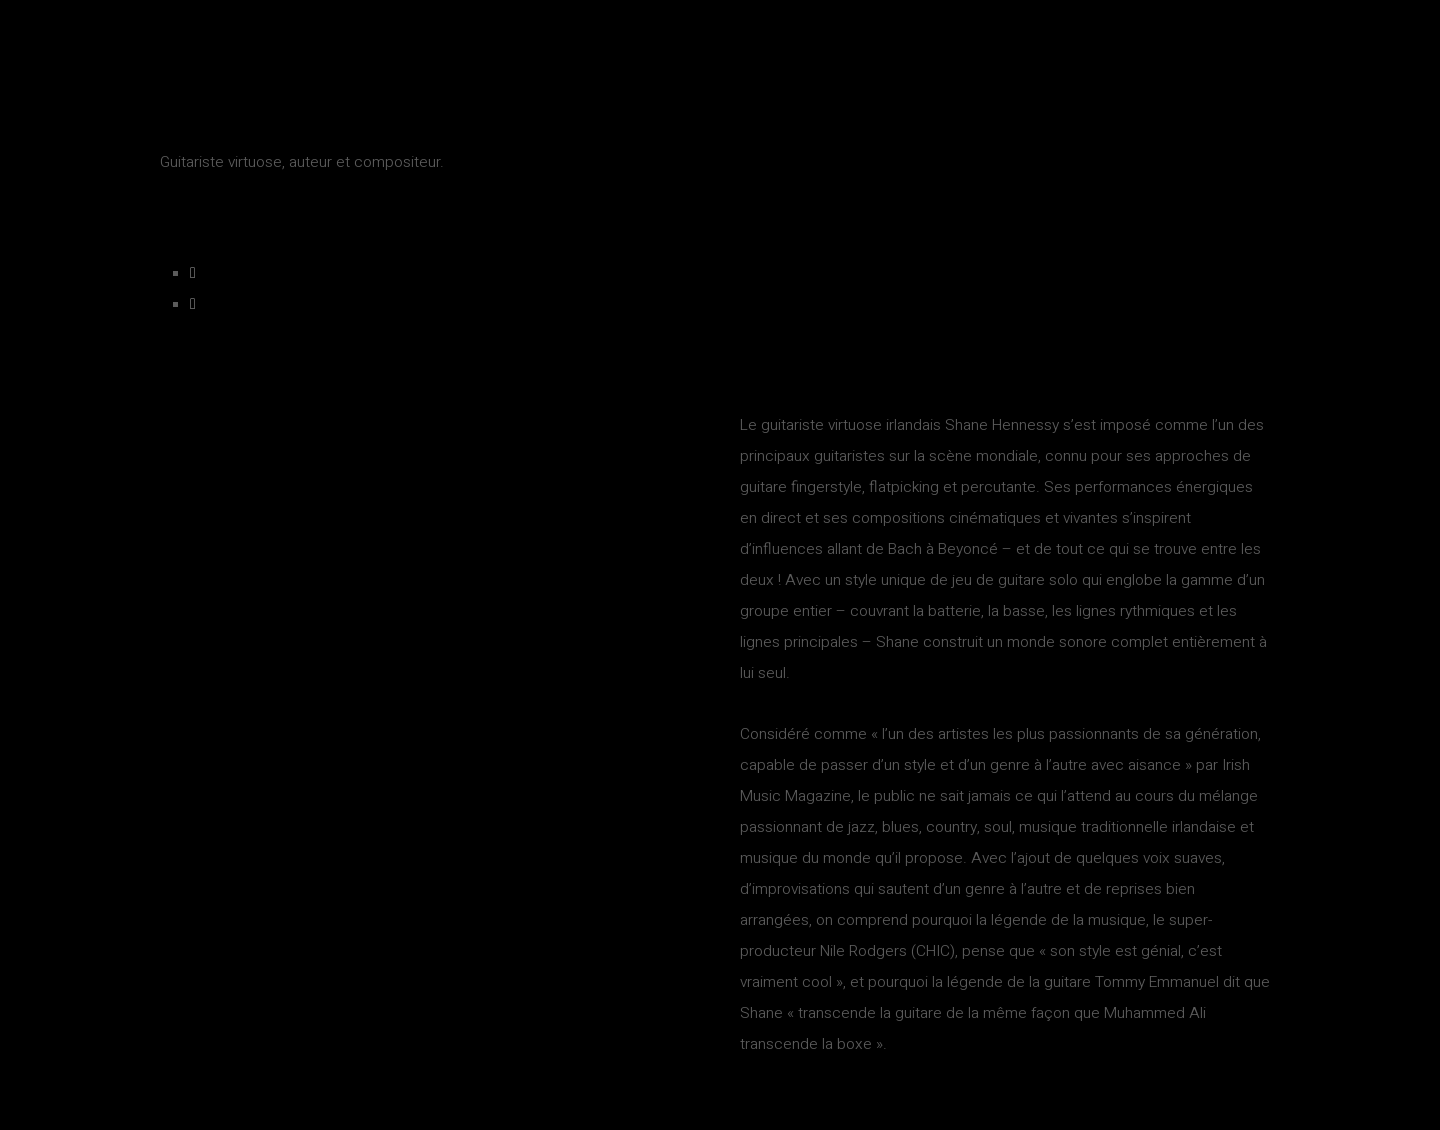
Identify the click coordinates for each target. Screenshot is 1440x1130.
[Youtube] (193, 304)
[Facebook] (193, 273)
